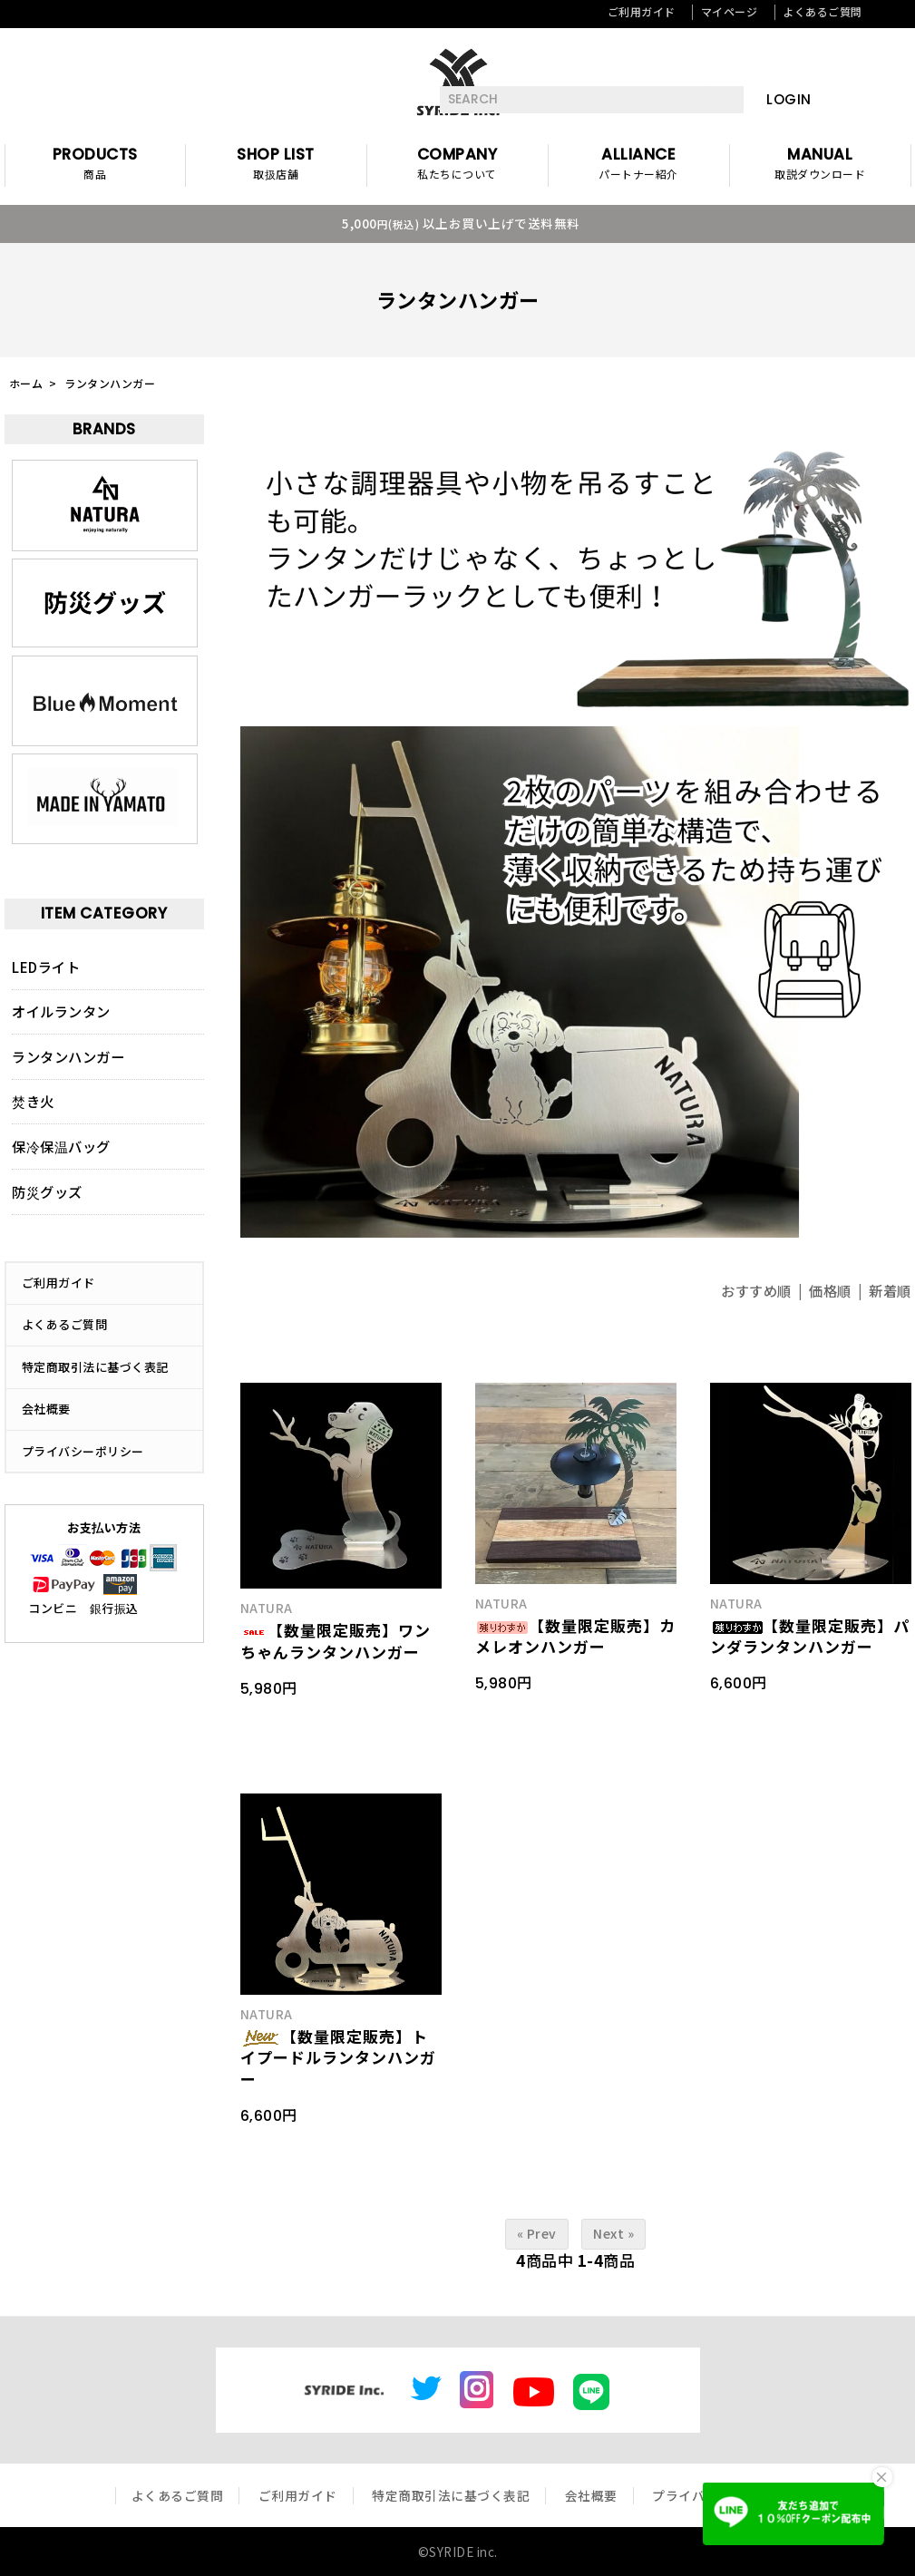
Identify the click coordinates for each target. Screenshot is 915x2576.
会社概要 (46, 1408)
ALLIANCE (639, 165)
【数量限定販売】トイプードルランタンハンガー (338, 2058)
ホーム (26, 383)
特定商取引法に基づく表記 (95, 1366)
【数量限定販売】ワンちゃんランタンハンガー (335, 1641)
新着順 (890, 1290)
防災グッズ (47, 1191)
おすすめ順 (756, 1290)
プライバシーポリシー (83, 1451)
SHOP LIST (276, 165)
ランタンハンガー (109, 383)
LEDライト (46, 967)
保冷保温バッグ (61, 1146)
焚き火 (33, 1101)
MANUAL (820, 165)
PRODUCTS (95, 165)
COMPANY (457, 165)
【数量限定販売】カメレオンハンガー (575, 1636)
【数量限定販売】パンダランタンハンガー (810, 1636)
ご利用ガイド (642, 11)
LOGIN (789, 99)
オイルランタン (61, 1011)
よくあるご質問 (822, 11)
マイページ (729, 11)
